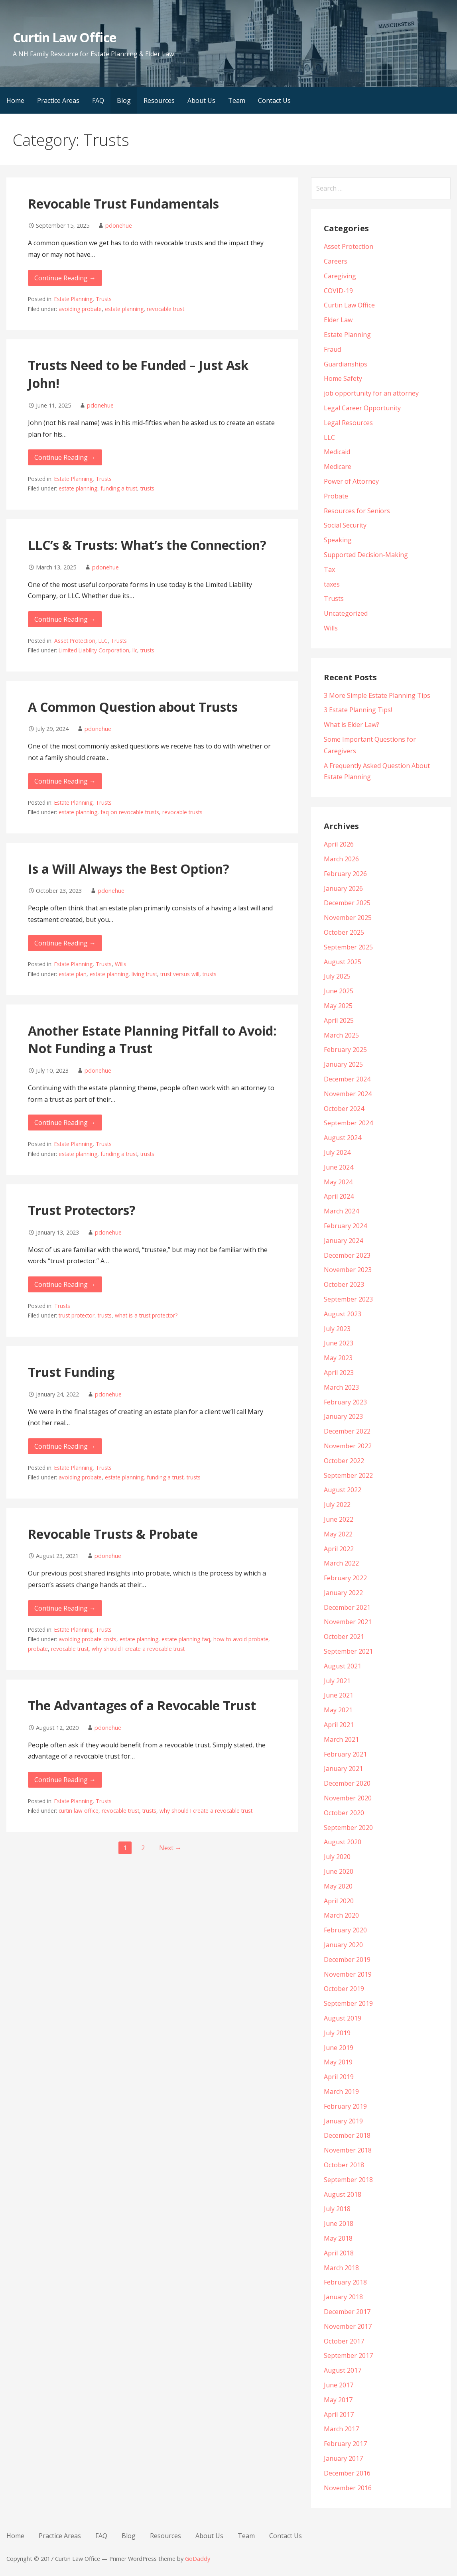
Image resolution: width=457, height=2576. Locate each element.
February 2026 (345, 873)
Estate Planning (73, 299)
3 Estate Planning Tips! (358, 709)
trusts (147, 488)
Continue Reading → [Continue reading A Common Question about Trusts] (65, 781)
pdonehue (118, 225)
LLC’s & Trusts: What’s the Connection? (147, 544)
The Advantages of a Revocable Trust (142, 1705)
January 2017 (343, 2458)
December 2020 (347, 1783)
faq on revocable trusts (129, 812)
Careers (335, 261)
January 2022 (343, 1592)
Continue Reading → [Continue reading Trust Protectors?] (65, 1284)
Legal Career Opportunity (362, 408)
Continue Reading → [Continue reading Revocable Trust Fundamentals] (65, 278)
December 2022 (347, 1431)
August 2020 (342, 1841)
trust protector (77, 1315)
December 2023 (347, 1255)
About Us (201, 100)
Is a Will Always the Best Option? (128, 868)
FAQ (98, 100)
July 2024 (337, 1152)
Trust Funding (71, 1372)
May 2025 (338, 1005)
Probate (336, 496)
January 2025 (343, 1064)
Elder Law (338, 319)
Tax (329, 569)
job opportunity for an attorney (371, 393)
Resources (159, 100)
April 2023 (339, 1372)
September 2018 (348, 2179)
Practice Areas (58, 100)
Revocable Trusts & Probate (113, 1533)
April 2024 (339, 1196)
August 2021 (342, 1666)
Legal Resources (348, 422)
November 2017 (348, 2326)
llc (134, 650)
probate (38, 1648)
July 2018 (337, 2208)
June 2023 (338, 1343)
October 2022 (344, 1460)
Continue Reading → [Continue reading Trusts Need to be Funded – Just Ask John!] (65, 457)
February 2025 (345, 1049)
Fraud (332, 349)
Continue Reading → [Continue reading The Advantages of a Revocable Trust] (65, 1779)
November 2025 (348, 917)
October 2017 (344, 2341)
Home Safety (343, 378)
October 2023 (344, 1284)
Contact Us (274, 100)
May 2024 (338, 1182)
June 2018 (338, 2223)
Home (15, 100)
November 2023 (348, 1269)
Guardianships (345, 364)
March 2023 (341, 1387)
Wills (120, 964)
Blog (124, 100)
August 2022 (342, 1489)
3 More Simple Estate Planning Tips (377, 695)
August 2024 (342, 1137)
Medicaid (337, 451)
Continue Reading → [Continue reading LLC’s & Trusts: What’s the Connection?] (65, 619)
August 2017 (342, 2370)
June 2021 (338, 1695)
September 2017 (348, 2355)
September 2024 (348, 1123)
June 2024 (338, 1167)
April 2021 (339, 1724)
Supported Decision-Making (366, 554)
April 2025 (339, 1020)
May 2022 (338, 1534)
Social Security (345, 525)
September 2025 (348, 947)
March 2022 (341, 1563)
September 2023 (348, 1299)
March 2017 (341, 2428)
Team (236, 100)
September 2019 (348, 2003)
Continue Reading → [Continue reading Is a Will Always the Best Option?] (65, 943)
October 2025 (344, 932)
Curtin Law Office (64, 37)
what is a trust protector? (146, 1315)
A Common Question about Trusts (133, 706)
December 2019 (347, 1959)
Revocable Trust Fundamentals (123, 203)
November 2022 (348, 1446)
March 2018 (341, 2267)
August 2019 (342, 2018)
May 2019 (338, 2062)
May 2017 (338, 2399)
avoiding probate (80, 309)
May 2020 (338, 1886)
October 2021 (344, 1636)
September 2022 (348, 1475)
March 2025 (341, 1035)
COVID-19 (338, 290)
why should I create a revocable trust (138, 1648)
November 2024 (348, 1093)
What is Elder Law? (351, 724)
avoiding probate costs (87, 1639)
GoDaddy (197, 2558)
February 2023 (345, 1402)
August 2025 (342, 961)
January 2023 (343, 1416)
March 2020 (341, 1915)
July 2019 (337, 2033)
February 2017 (345, 2443)
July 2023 (337, 1328)
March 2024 (341, 1211)
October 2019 (344, 1988)
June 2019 (338, 2047)
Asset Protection (74, 640)
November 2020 (348, 1798)
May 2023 (338, 1357)
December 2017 (347, 2311)
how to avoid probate (240, 1639)
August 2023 (342, 1314)
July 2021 (337, 1680)
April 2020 (339, 1901)
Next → (170, 1847)
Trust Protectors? (82, 1210)
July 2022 (337, 1504)
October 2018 (344, 2164)
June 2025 (338, 991)
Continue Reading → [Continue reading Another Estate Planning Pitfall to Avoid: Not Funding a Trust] (65, 1122)
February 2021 (345, 1754)
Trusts (104, 299)
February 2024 (345, 1225)
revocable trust (165, 309)
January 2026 (343, 888)
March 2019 (341, 2091)
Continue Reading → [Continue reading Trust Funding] (65, 1446)
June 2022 (338, 1519)
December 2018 (347, 2135)
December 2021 (347, 1607)
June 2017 (338, 2385)
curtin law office (78, 1810)
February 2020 (345, 1930)
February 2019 (345, 2106)
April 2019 (339, 2076)
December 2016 (347, 2473)
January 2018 (343, 2296)
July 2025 (337, 976)
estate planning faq (186, 1639)
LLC (103, 640)
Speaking (338, 540)
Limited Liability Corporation (94, 650)
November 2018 (348, 2150)
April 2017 (339, 2414)
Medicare (337, 466)
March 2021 (341, 1739)
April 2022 (339, 1548)
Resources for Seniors (357, 510)
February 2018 (345, 2282)
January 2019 (343, 2121)
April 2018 (339, 2253)
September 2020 (348, 1827)
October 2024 (344, 1108)
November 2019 (348, 1974)
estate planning (124, 309)
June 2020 (338, 1871)
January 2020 (343, 1944)
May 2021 (338, 1710)
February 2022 (345, 1578)
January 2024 (343, 1240)
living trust (144, 974)
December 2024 (347, 1079)
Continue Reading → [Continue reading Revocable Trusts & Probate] (65, 1608)
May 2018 (338, 2238)
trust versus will (179, 974)
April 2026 (339, 844)
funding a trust (118, 488)
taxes (332, 584)
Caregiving (340, 276)
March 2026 (341, 859)
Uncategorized (346, 613)
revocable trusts (182, 812)
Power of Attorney (351, 481)
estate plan (73, 974)
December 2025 (347, 902)
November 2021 (348, 1621)
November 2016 (348, 2487)
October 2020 (344, 1812)
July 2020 (337, 1856)
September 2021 (348, 1651)
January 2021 (343, 1768)
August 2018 (342, 2194)
